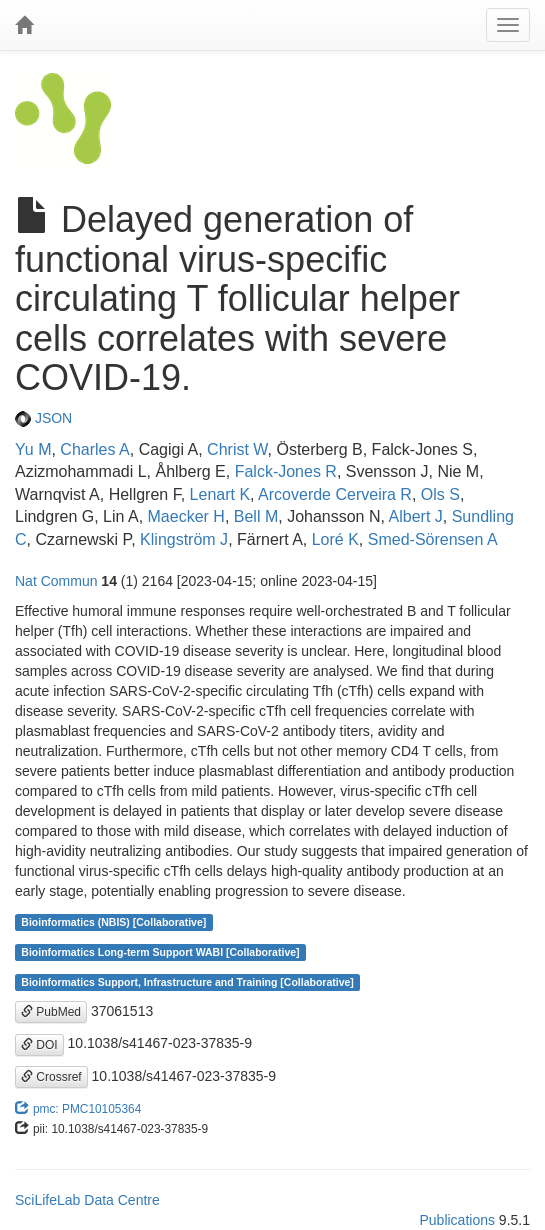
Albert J (416, 516)
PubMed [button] (51, 1012)
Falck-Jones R (286, 471)
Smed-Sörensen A (433, 539)
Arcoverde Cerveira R (335, 494)
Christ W (237, 449)
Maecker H (186, 516)
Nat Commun (56, 581)
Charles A (94, 449)
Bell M (256, 516)
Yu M (33, 449)
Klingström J (184, 539)
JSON (43, 418)
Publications (457, 1220)
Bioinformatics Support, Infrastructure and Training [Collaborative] (187, 982)
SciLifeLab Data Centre (87, 1200)
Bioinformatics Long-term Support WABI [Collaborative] (160, 952)
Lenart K (220, 494)
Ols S (440, 494)
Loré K (335, 539)
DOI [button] (39, 1045)
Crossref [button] (51, 1077)
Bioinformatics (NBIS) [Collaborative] (113, 922)
